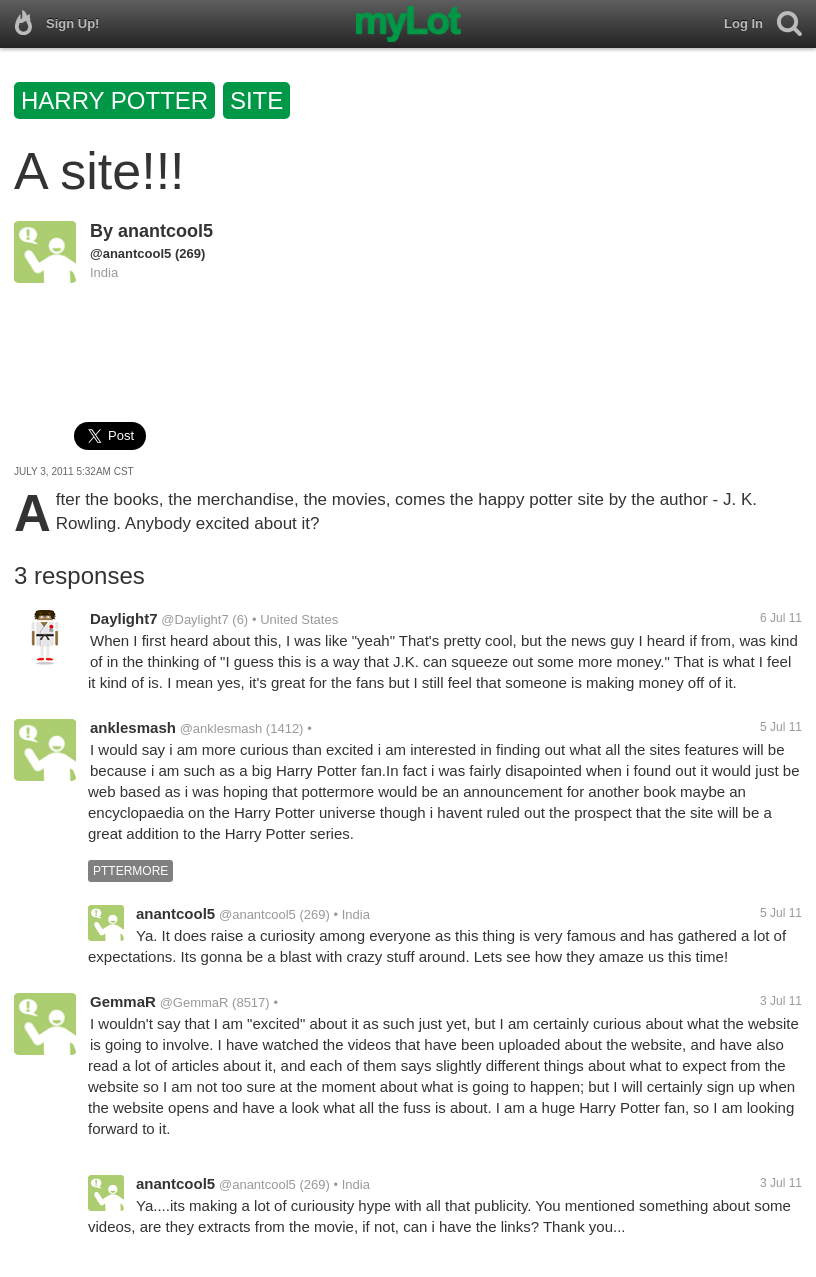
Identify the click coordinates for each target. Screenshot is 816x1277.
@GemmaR (194, 1002)
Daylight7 (124, 618)
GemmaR (123, 1001)
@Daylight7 (194, 619)
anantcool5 (165, 231)
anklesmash (133, 727)
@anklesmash (221, 728)
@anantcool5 (130, 253)
